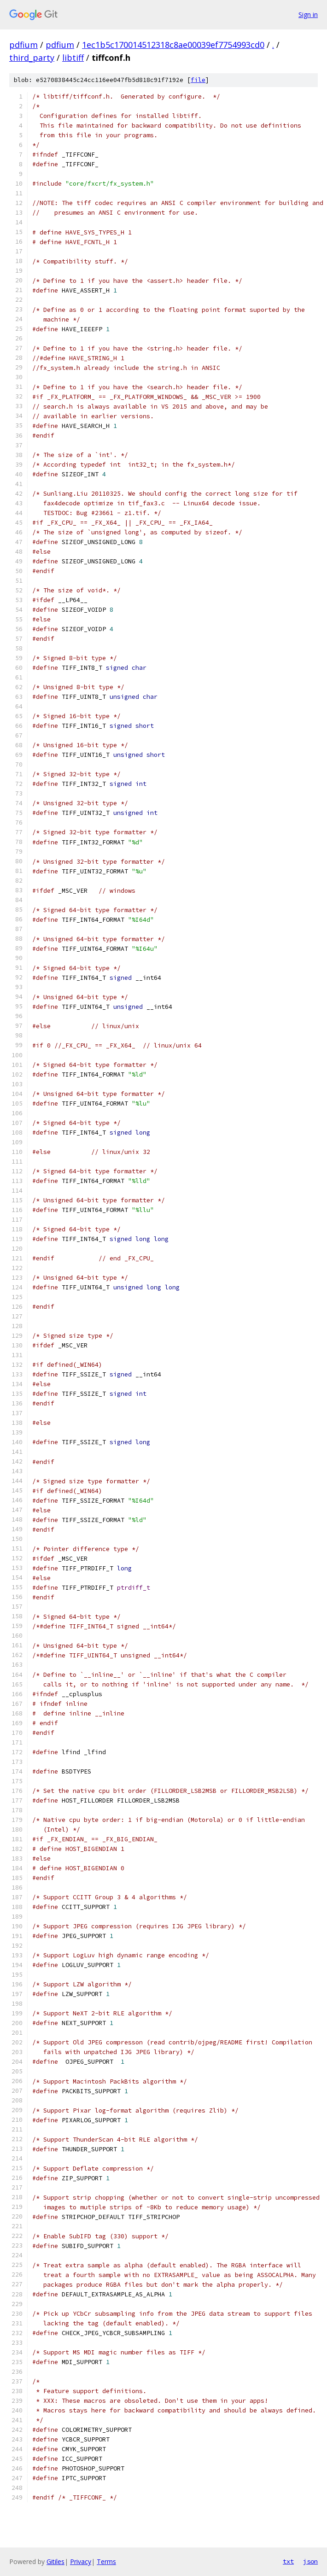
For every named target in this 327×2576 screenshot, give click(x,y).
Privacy (80, 2561)
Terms (106, 2561)
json (310, 2561)
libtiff (73, 57)
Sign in (308, 14)
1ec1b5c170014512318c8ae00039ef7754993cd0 (173, 44)
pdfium (23, 44)
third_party (31, 57)
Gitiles (55, 2561)
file (198, 80)
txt (288, 2561)
